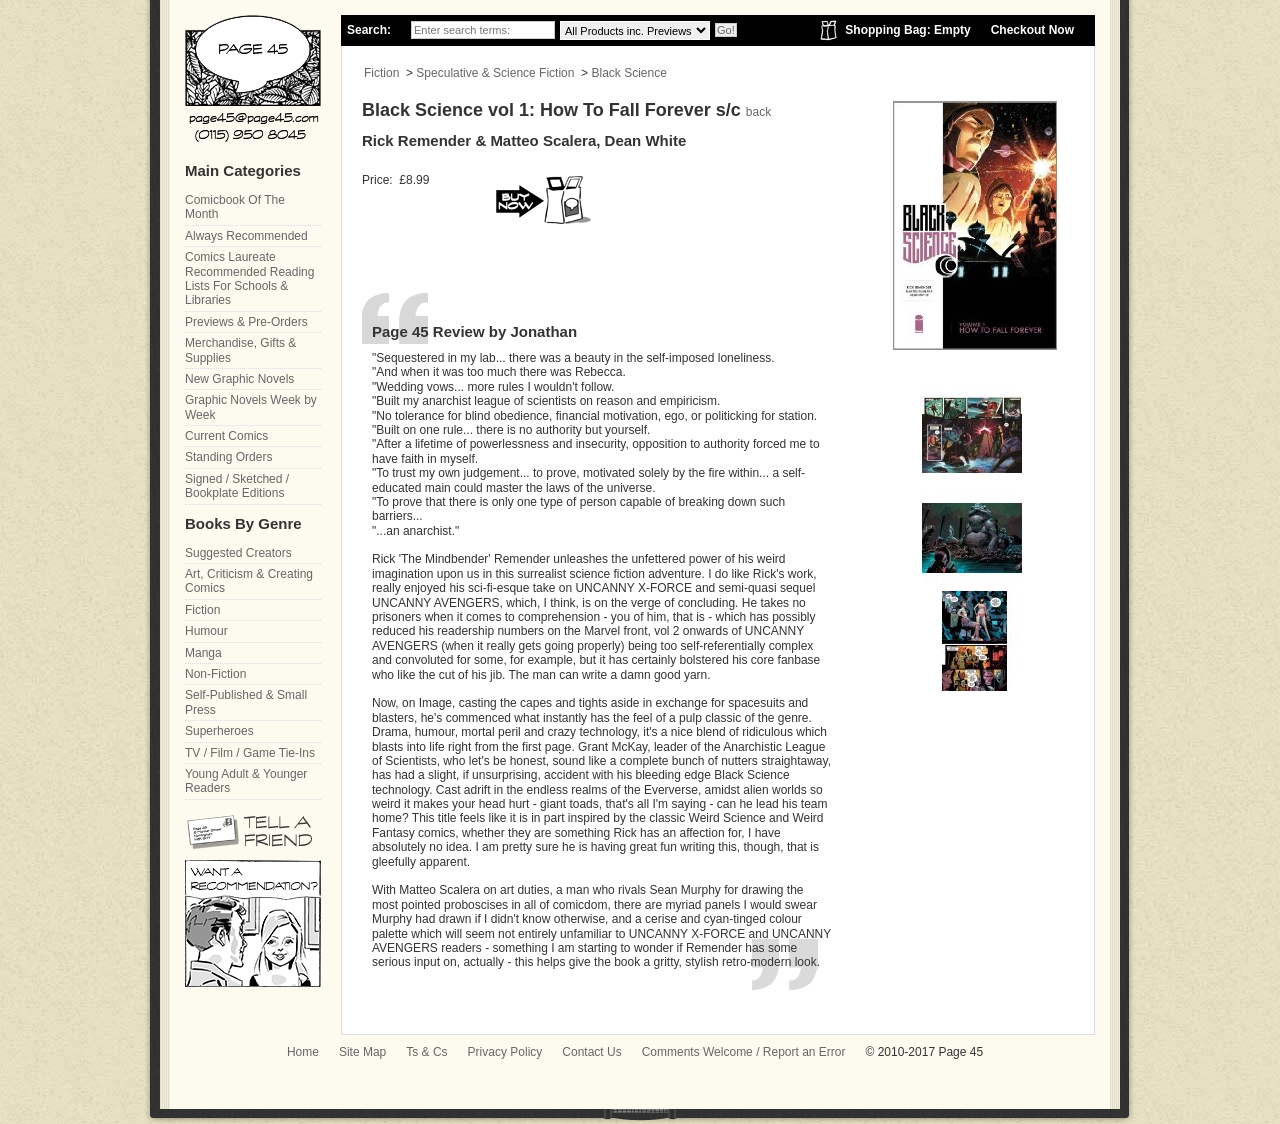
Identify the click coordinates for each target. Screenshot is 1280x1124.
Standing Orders (228, 457)
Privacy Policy (505, 1052)
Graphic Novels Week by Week (251, 407)
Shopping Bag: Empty (907, 30)
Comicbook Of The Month (235, 207)
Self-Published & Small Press (246, 702)
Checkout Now (1032, 30)
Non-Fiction (215, 674)
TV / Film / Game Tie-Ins (250, 753)
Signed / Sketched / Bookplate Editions (237, 486)
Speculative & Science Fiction (495, 73)
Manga (203, 653)
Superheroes (219, 731)
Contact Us (591, 1052)
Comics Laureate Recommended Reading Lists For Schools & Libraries (249, 278)
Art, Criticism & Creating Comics (249, 581)
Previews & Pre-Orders (246, 322)
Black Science (628, 73)
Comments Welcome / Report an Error (744, 1052)
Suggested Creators (238, 553)
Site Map (362, 1052)
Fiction (381, 73)
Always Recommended (246, 236)
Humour (206, 631)
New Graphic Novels (239, 379)
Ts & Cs (426, 1052)
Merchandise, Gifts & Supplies (240, 350)
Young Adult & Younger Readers (246, 781)
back (758, 112)
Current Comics (226, 436)
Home (303, 1052)
